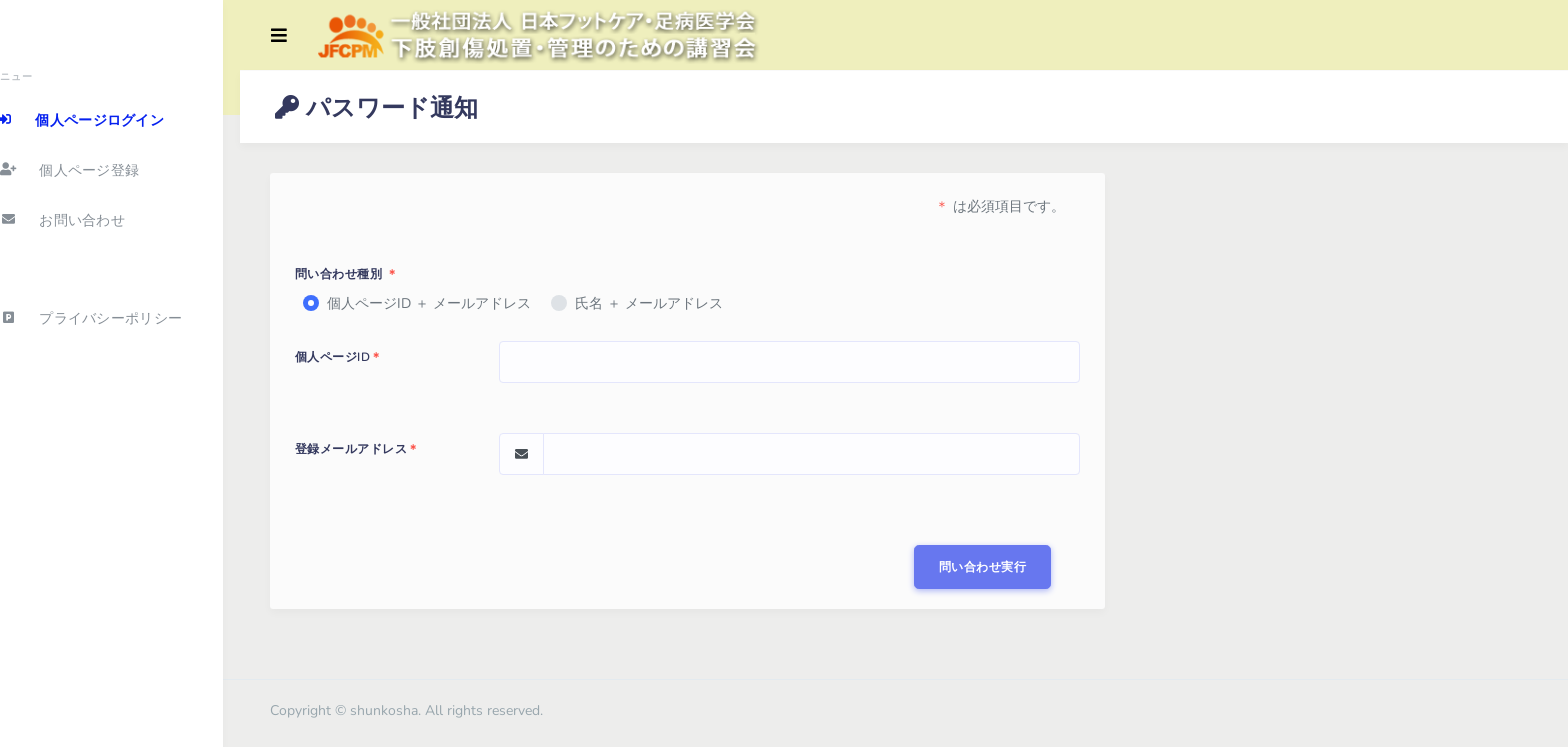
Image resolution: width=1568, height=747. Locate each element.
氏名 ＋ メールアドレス (659, 303)
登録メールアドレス (367, 449)
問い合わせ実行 (986, 567)
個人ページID (349, 357)
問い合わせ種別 (357, 274)
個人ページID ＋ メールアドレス (439, 303)
